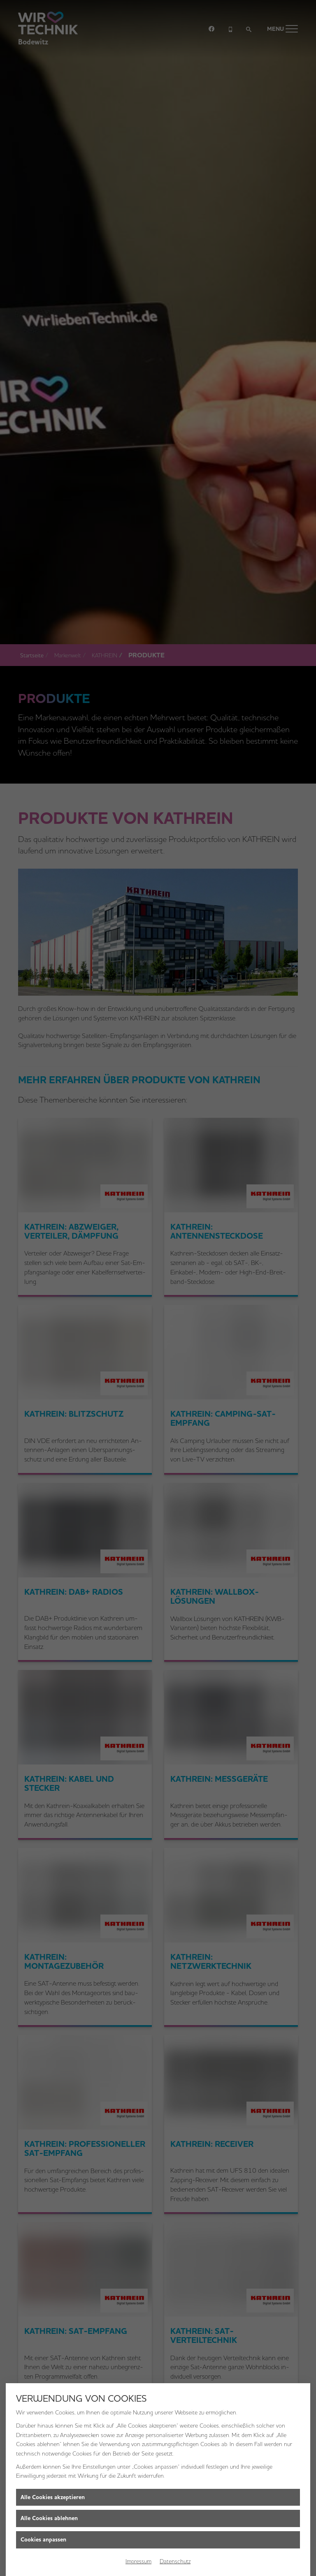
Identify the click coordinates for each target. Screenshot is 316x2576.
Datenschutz (175, 2561)
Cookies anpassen (43, 2540)
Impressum (138, 2561)
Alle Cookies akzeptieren (53, 2497)
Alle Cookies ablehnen (49, 2518)
